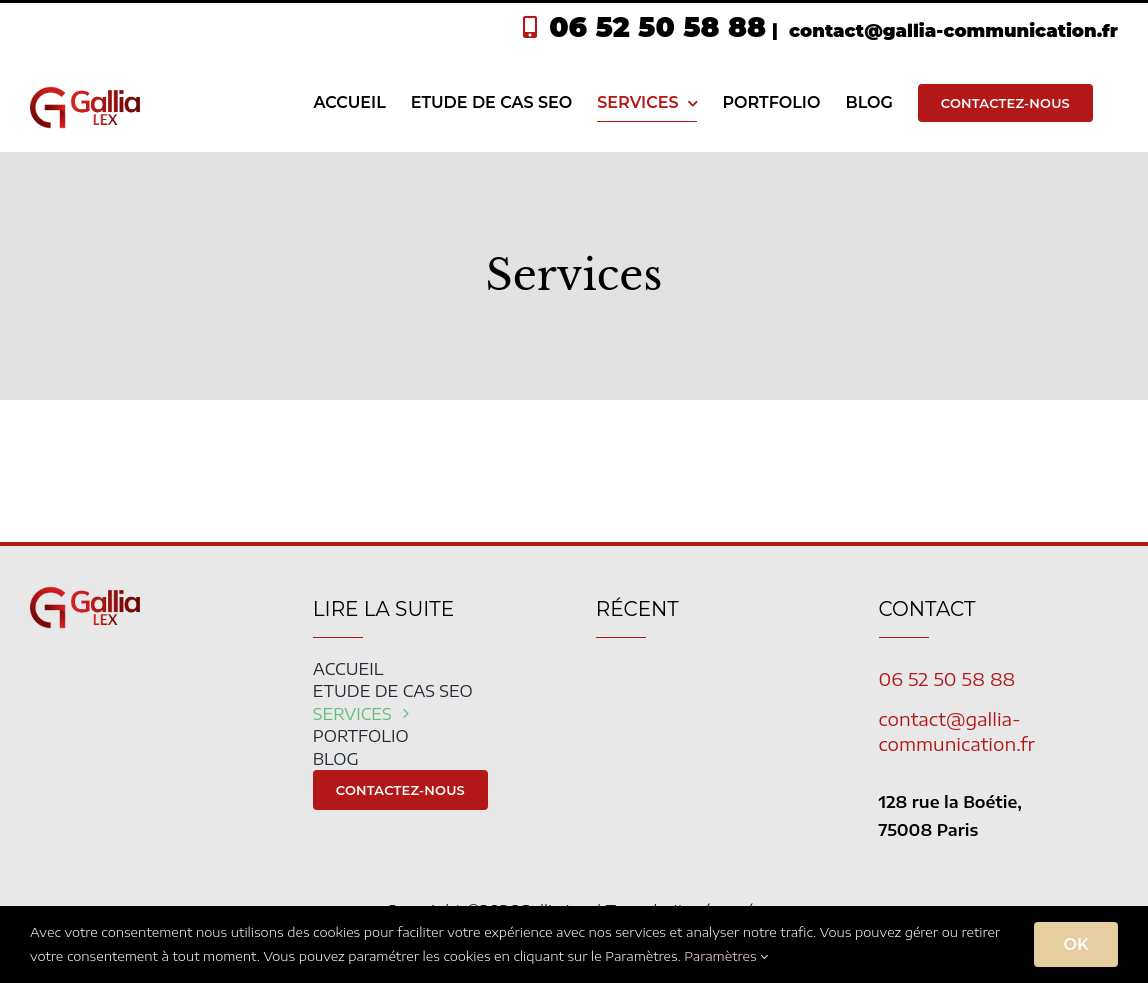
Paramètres (726, 956)
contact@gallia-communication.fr (951, 31)
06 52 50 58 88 (657, 27)
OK (1076, 944)
